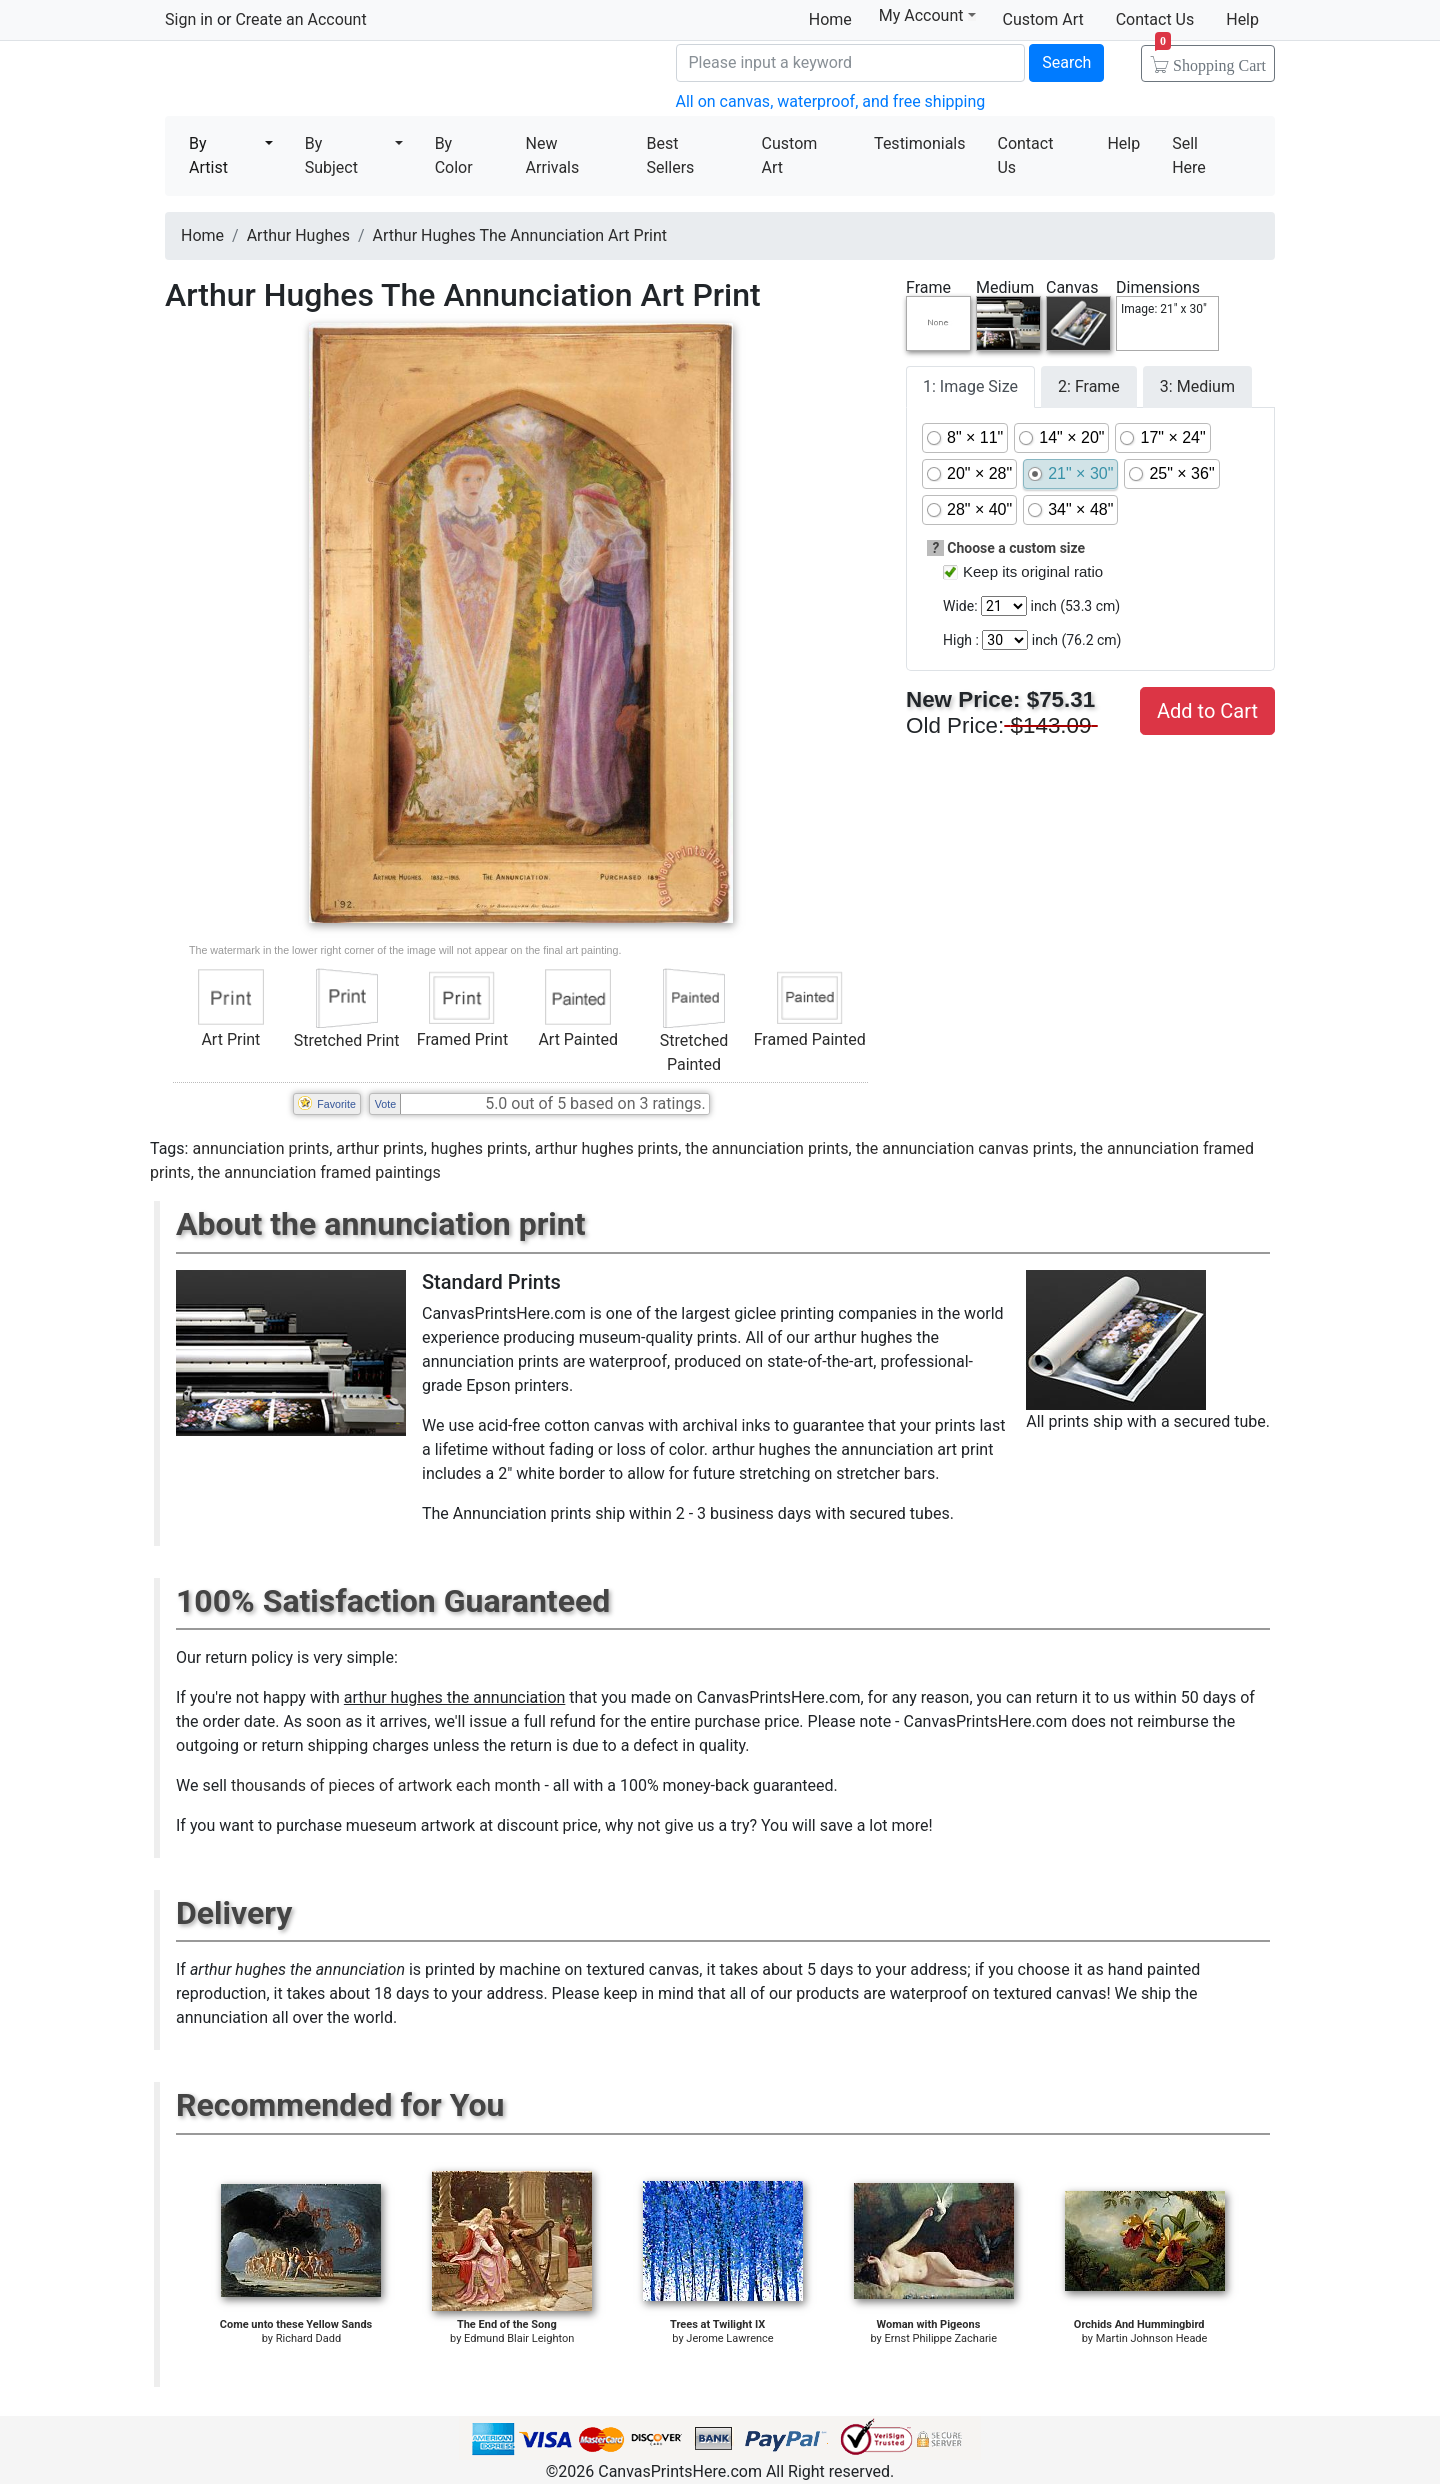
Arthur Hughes (298, 235)
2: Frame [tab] (1089, 386)
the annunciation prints (766, 1148)
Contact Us (1155, 19)
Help (1242, 19)
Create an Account (300, 19)
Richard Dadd (308, 2338)
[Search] (851, 63)
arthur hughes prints (607, 1148)
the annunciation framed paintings (319, 1172)
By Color (454, 155)
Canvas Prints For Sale (310, 80)
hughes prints (479, 1148)
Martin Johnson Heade (1152, 2338)
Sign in (189, 19)
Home (830, 19)
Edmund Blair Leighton (519, 2338)
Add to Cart (1207, 711)
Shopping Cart (1210, 59)
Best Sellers (670, 155)
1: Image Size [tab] (970, 386)
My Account (927, 15)
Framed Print (462, 1039)
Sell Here (1189, 155)
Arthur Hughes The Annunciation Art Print (520, 235)
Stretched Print (347, 1040)
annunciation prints (260, 1148)
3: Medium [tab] (1197, 386)
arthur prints (379, 1148)
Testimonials (919, 143)
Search (1066, 62)
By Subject (331, 155)
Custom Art (1043, 19)
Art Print (230, 1039)
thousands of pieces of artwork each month (386, 1785)
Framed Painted (810, 1039)
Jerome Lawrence (729, 2338)
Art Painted (578, 1039)
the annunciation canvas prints (965, 1148)
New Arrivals (553, 155)
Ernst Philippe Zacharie (941, 2338)
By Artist (208, 155)
